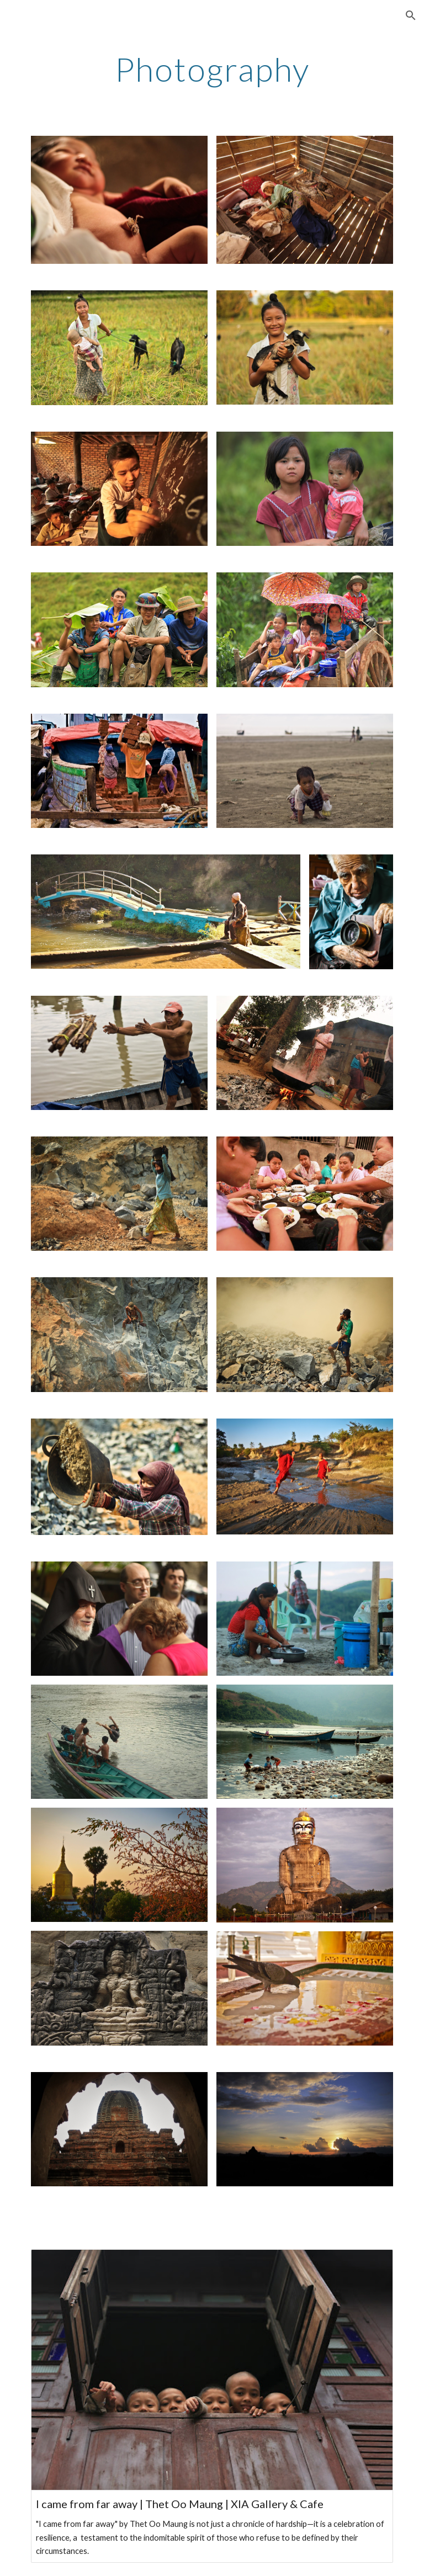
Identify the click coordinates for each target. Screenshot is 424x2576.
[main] (212, 69)
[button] (411, 15)
